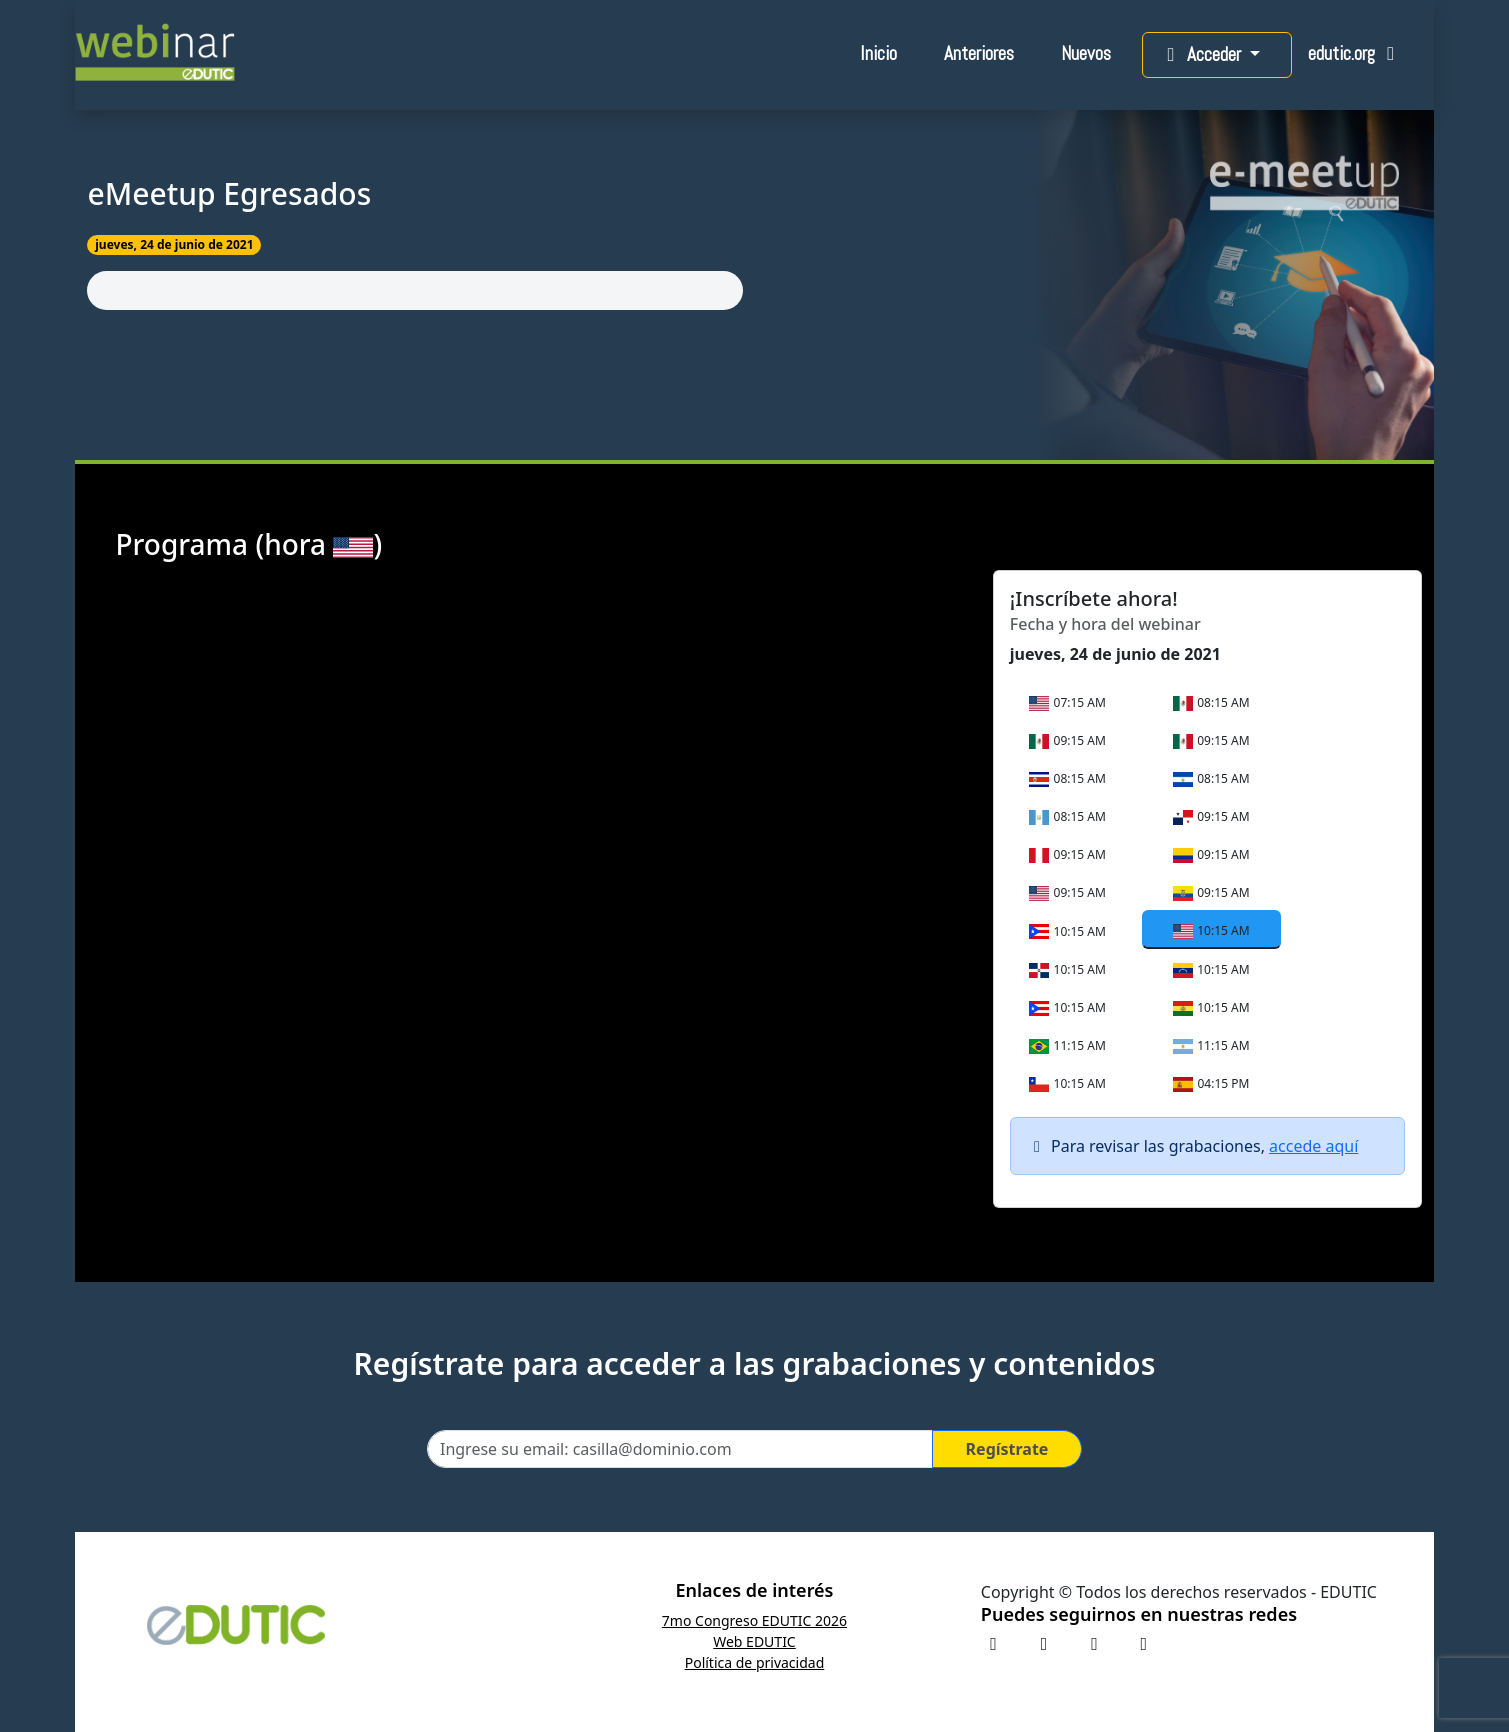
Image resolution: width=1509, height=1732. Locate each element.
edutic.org (1355, 53)
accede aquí (1313, 1146)
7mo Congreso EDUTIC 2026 (754, 1620)
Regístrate (1007, 1449)
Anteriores (979, 53)
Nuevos (1086, 53)
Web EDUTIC (754, 1641)
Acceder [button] (1202, 54)
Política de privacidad (755, 1662)
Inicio (878, 53)
